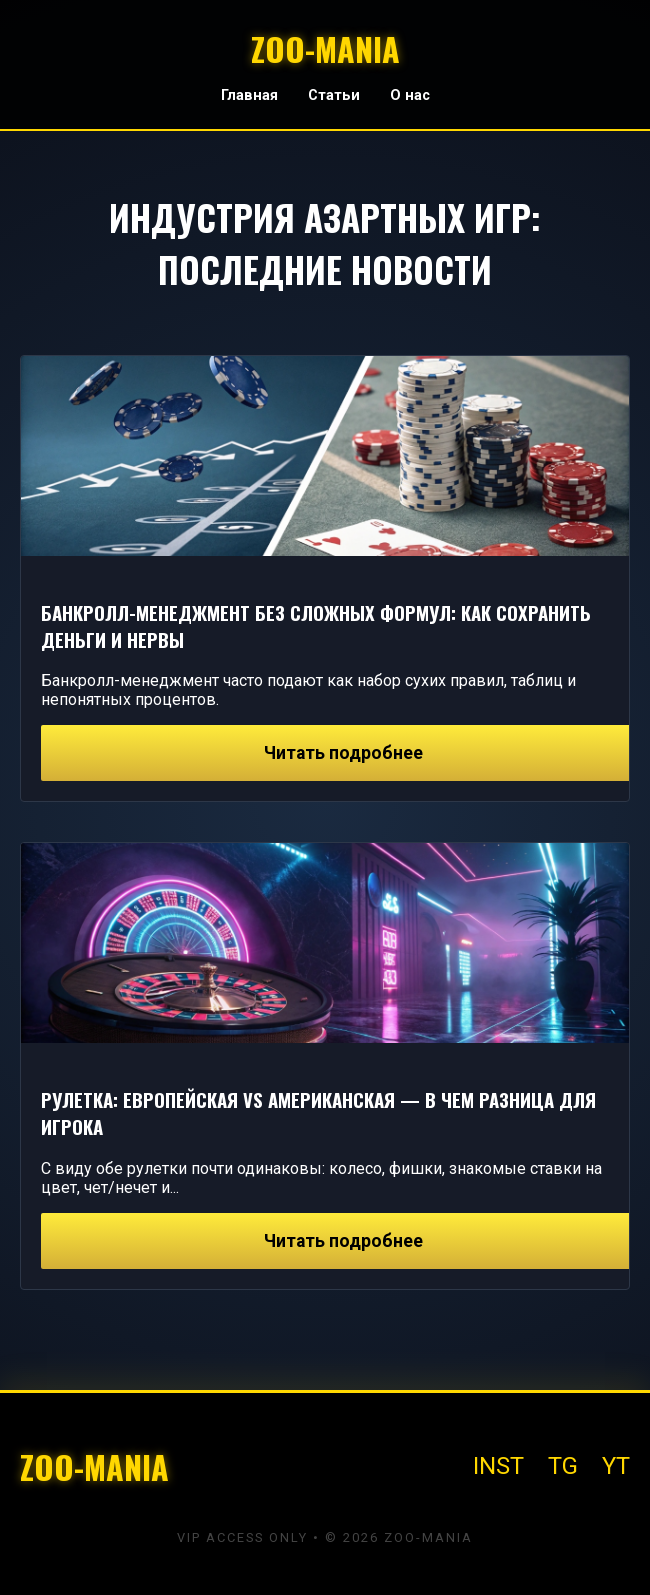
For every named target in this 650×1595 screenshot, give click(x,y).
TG (563, 1466)
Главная (249, 95)
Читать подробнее (343, 753)
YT (616, 1466)
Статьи (334, 95)
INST (498, 1466)
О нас (410, 95)
